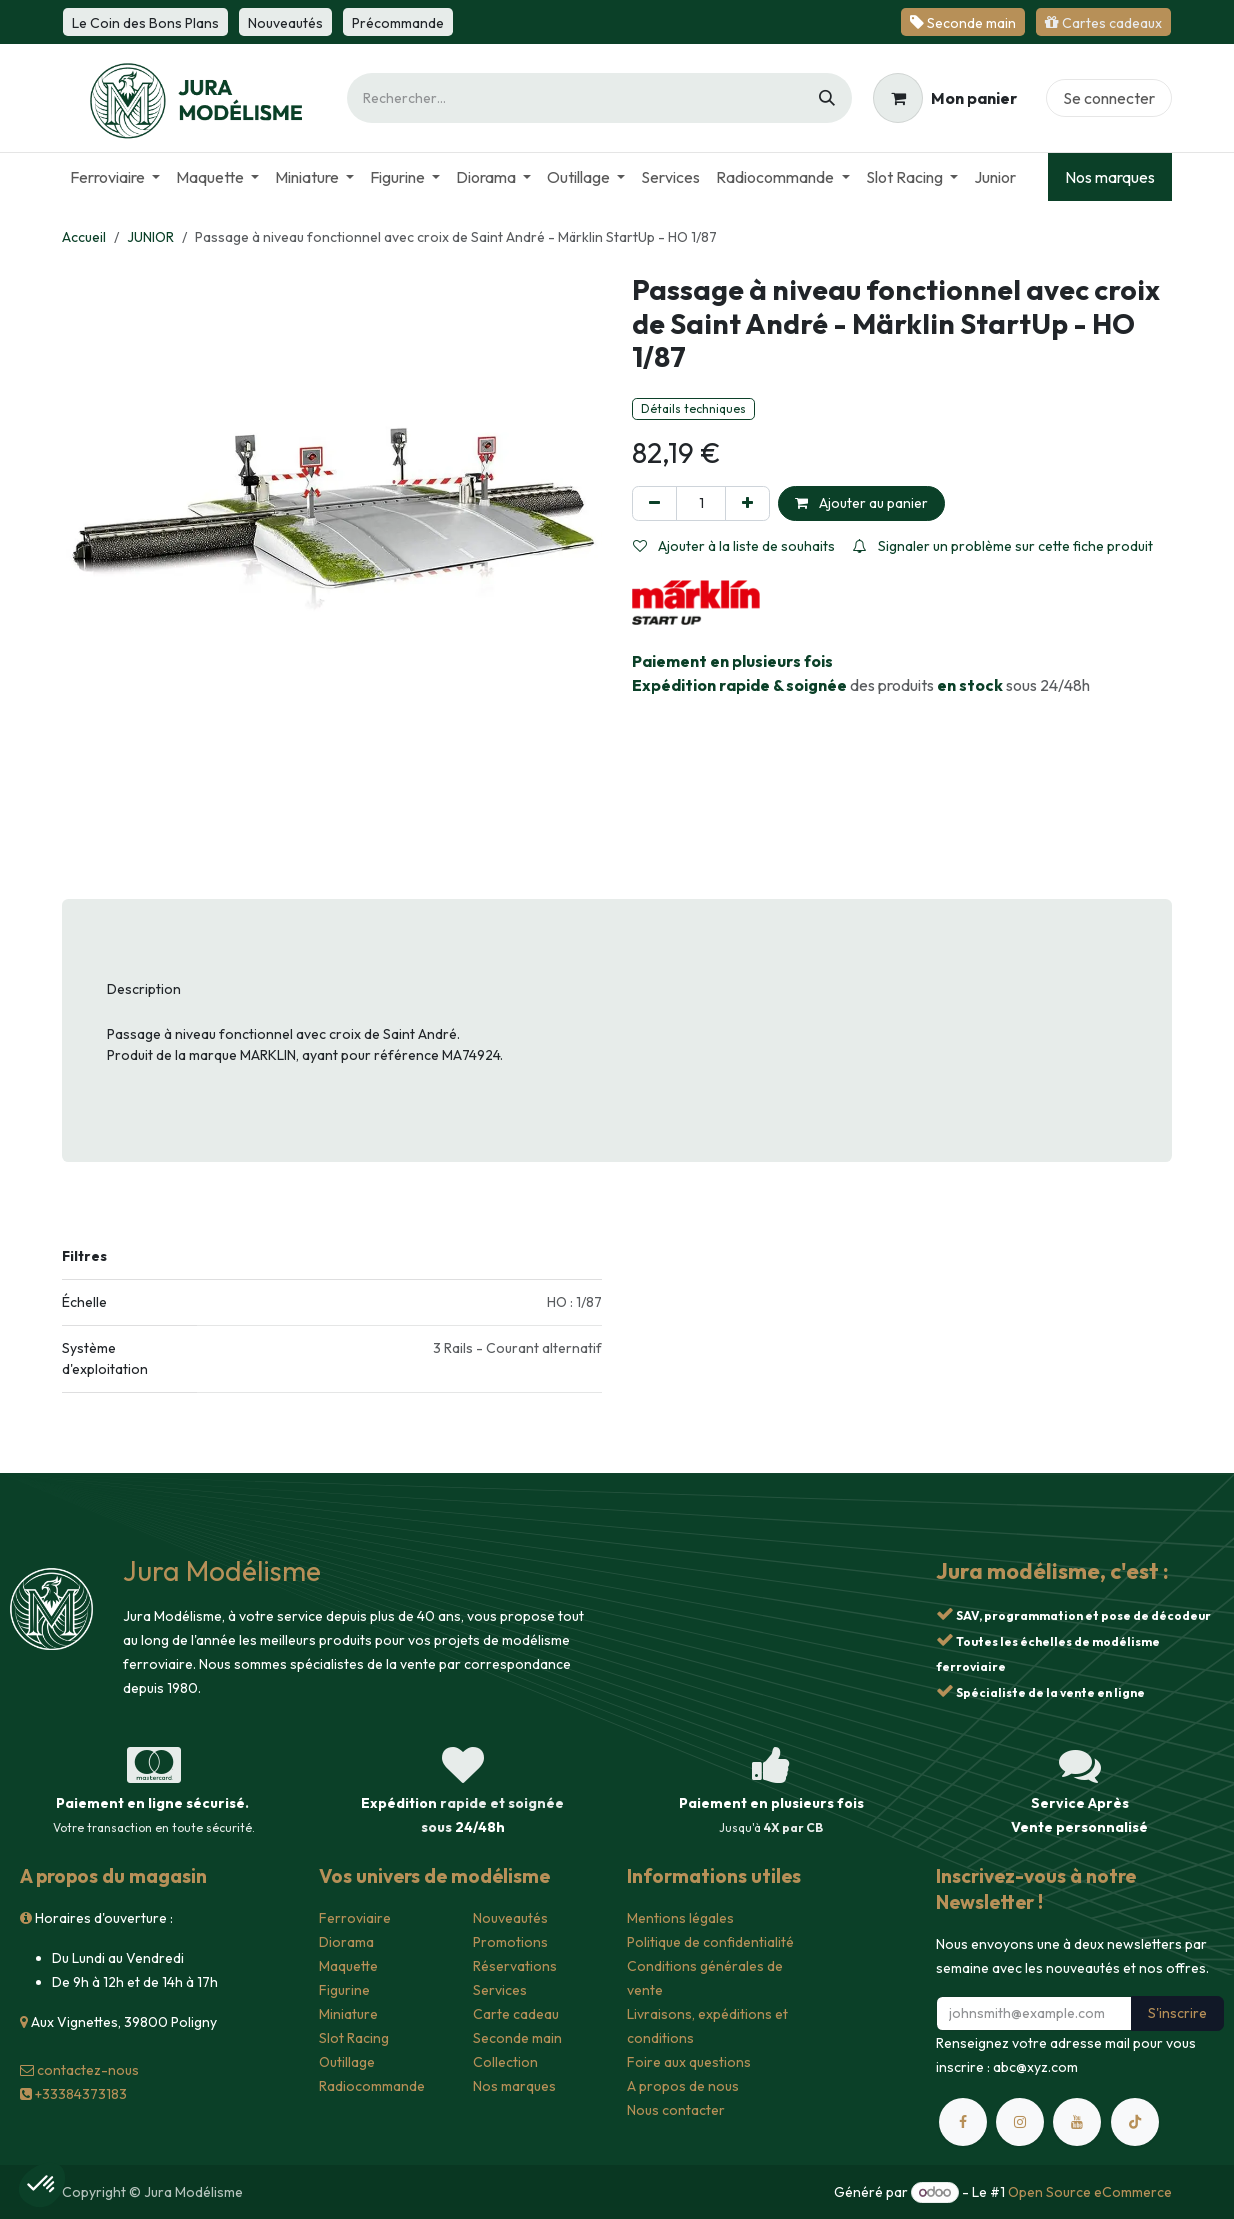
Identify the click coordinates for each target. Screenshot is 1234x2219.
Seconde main (517, 2038)
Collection (505, 2062)
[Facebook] (963, 2122)
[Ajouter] (747, 503)
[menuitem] (115, 177)
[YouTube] (1077, 2122)
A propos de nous (683, 2086)
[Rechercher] (827, 98)
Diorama (346, 1942)
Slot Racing (354, 2038)
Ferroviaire (355, 1918)
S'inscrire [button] (1177, 2013)
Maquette (348, 1966)
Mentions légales (680, 1918)
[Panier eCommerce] (945, 98)
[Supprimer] (654, 503)
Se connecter (1109, 98)
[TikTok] (1135, 2122)
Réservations (515, 1966)
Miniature (348, 2014)
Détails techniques (693, 408)
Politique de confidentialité (710, 1942)
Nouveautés (510, 1918)
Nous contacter (676, 2110)
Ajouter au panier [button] (861, 503)
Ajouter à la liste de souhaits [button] (734, 546)
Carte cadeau (516, 2014)
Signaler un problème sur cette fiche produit (1003, 546)
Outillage (347, 2062)
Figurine (344, 1990)
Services (500, 1990)
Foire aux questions (689, 2062)
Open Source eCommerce (1090, 2192)
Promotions (510, 1942)
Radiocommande (372, 2086)
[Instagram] (1020, 2122)
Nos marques (1110, 177)
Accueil (84, 237)
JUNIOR (150, 237)
